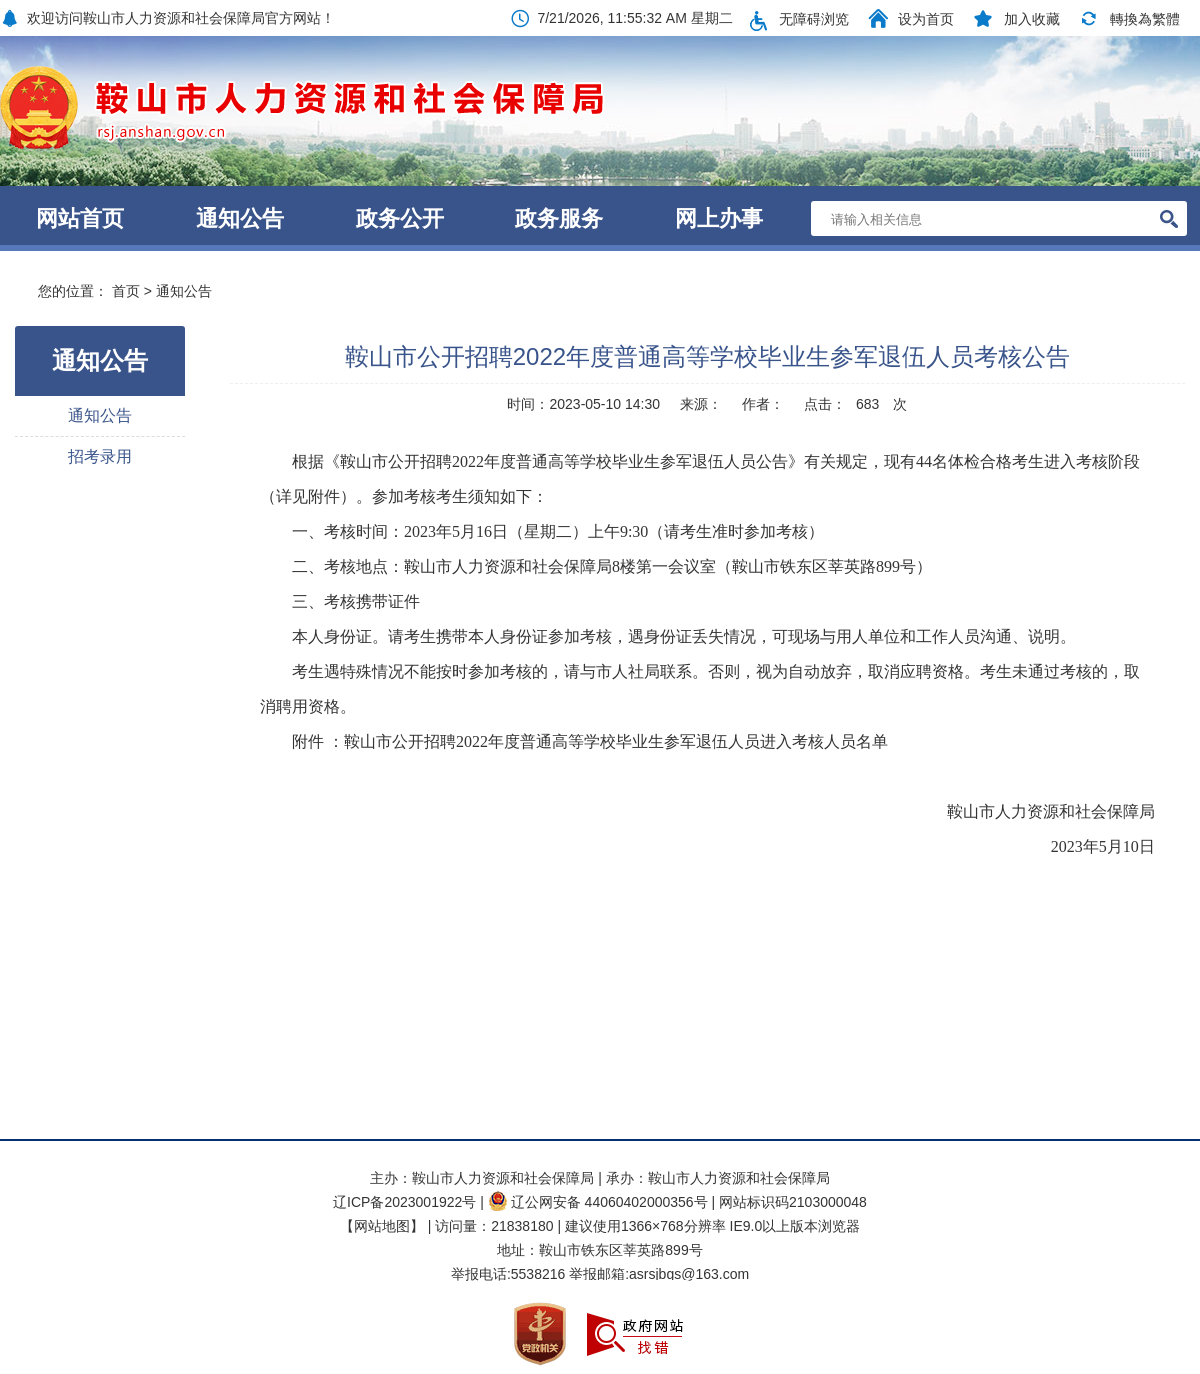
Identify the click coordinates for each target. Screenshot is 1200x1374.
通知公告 (240, 218)
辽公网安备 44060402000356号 (598, 1202)
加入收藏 (1032, 19)
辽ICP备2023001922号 (404, 1202)
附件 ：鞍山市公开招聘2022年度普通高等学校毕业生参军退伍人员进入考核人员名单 (590, 741)
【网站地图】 (382, 1226)
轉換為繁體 (1145, 19)
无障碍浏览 (814, 19)
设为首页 (926, 19)
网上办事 (719, 218)
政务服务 (559, 218)
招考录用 (100, 456)
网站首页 (80, 218)
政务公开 (400, 218)
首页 (126, 291)
